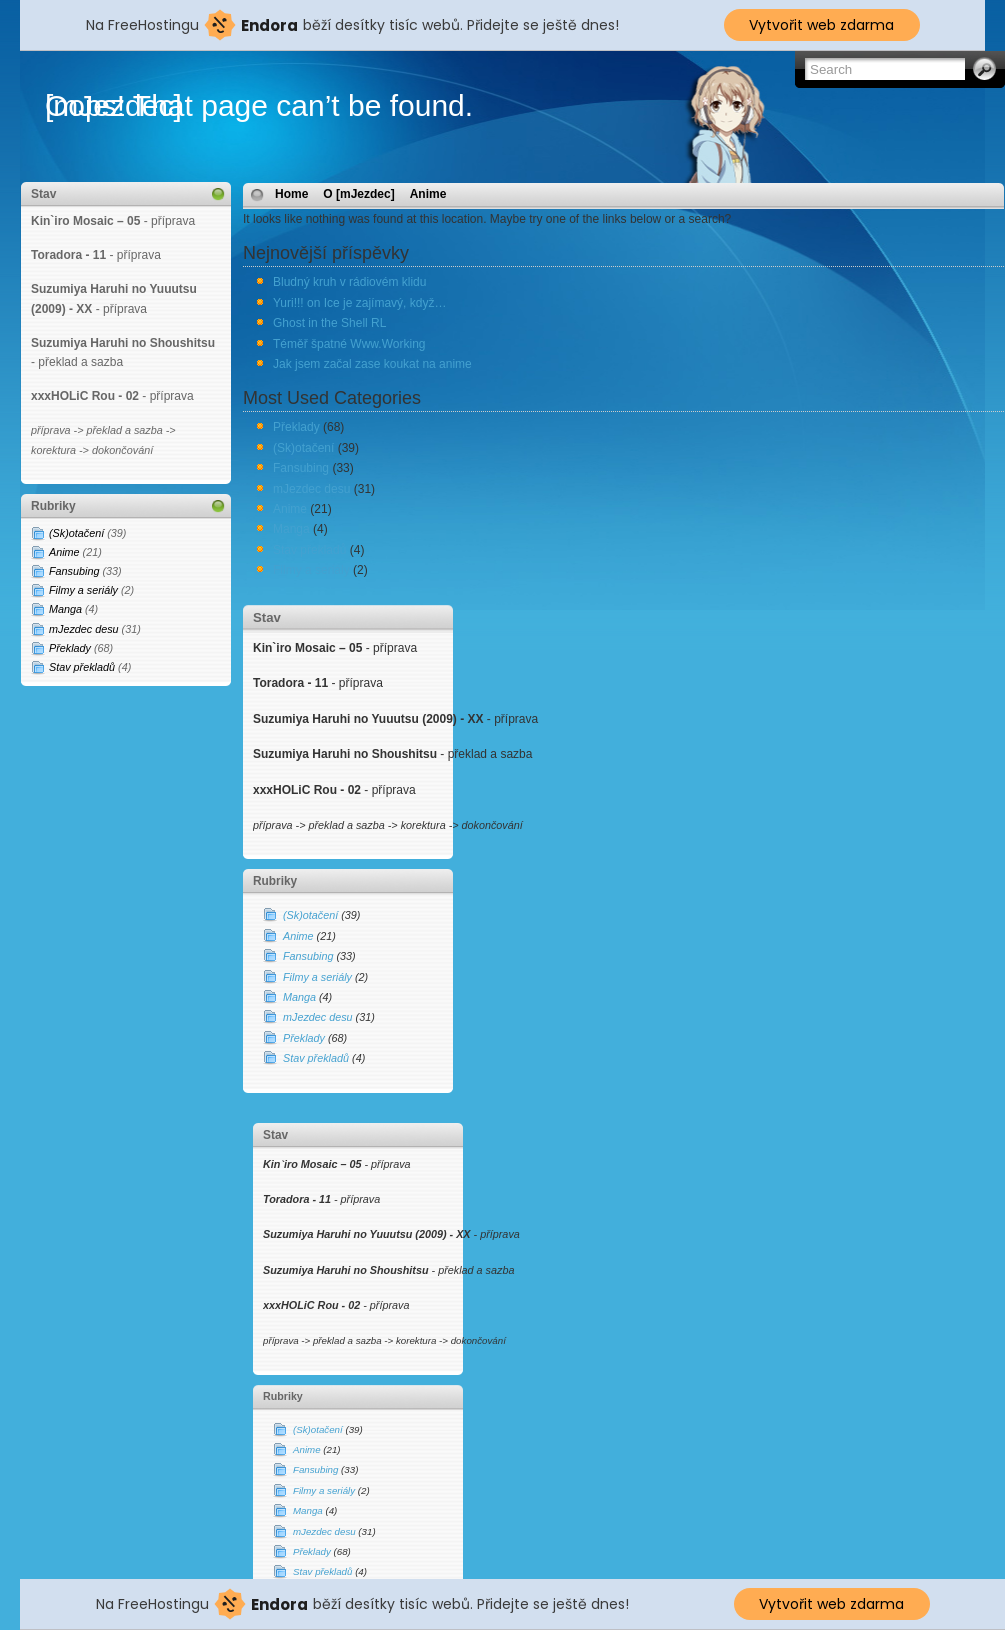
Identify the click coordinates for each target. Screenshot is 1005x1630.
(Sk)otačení (76, 533)
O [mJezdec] (358, 194)
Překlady (70, 648)
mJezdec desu (84, 629)
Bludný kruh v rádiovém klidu (349, 282)
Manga (65, 609)
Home (291, 194)
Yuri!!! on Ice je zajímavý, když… (359, 303)
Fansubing (74, 571)
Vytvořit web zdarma (821, 25)
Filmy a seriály (83, 590)
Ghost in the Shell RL (329, 323)
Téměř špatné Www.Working (349, 344)
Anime (64, 552)
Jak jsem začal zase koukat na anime (372, 364)
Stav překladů (82, 667)
